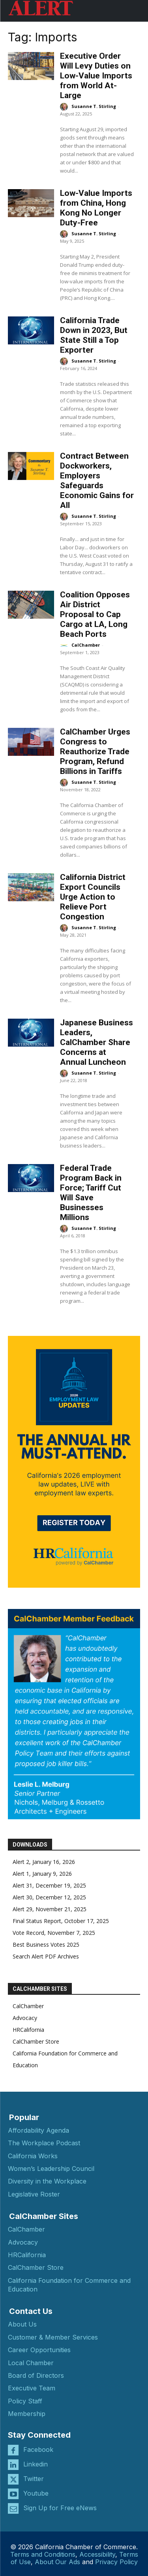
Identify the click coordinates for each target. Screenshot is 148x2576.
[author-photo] (65, 107)
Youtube (36, 2493)
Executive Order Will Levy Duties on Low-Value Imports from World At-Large (96, 75)
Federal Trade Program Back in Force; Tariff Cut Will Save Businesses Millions (91, 1192)
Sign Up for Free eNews (60, 2508)
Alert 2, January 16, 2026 (44, 1862)
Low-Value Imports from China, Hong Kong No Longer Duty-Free (96, 207)
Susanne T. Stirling (93, 106)
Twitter (33, 2479)
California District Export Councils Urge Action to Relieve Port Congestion (93, 896)
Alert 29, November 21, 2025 (49, 1909)
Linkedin (35, 2464)
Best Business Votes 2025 (46, 1944)
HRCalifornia (28, 2029)
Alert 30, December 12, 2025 (49, 1897)
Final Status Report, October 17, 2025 (61, 1921)
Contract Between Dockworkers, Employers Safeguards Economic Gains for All (97, 480)
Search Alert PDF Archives (46, 1956)
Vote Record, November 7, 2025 (54, 1932)
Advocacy (25, 2018)
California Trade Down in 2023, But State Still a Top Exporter (93, 335)
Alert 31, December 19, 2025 (49, 1885)
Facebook (38, 2449)
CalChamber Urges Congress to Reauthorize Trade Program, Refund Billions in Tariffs (95, 751)
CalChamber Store (36, 2041)
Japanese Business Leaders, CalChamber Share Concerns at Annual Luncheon (96, 1042)
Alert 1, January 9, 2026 (42, 1873)
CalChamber (85, 645)
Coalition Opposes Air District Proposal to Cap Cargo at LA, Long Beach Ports (95, 614)
